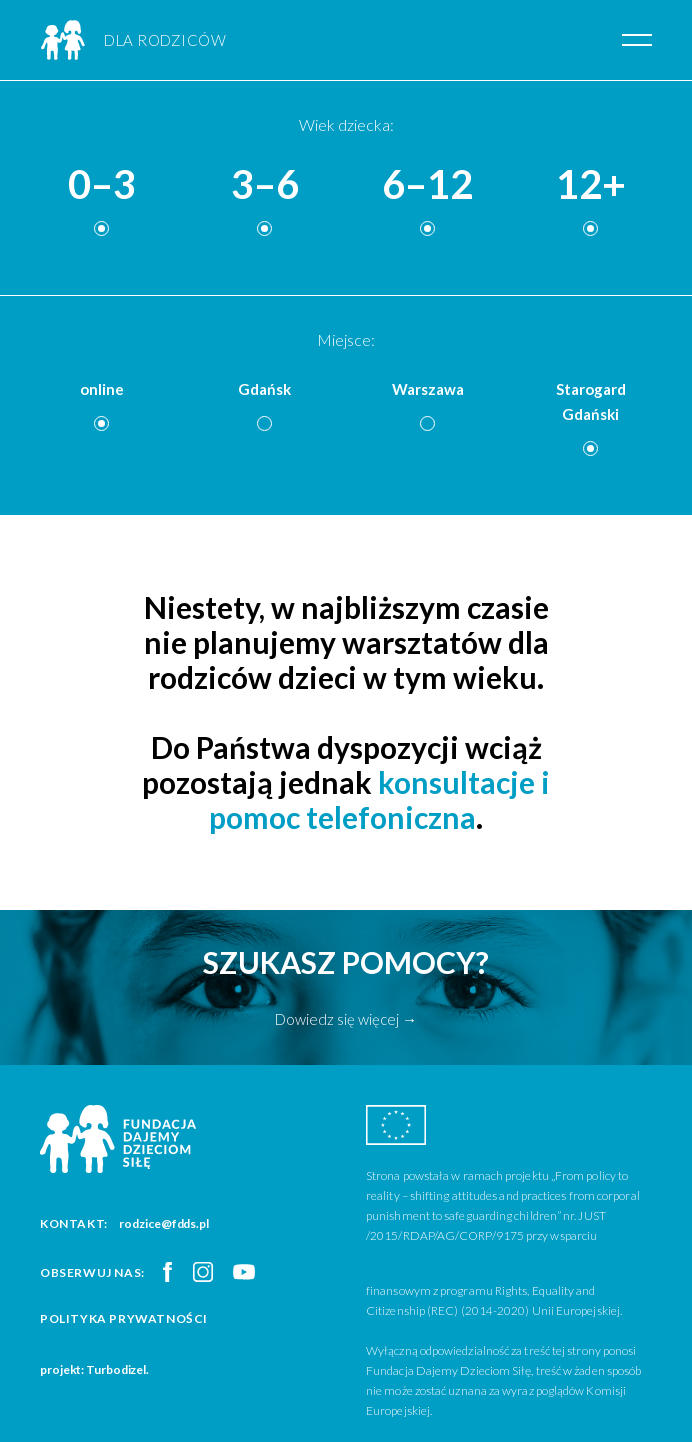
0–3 (102, 185)
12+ (591, 185)
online (102, 389)
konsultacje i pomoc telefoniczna (379, 799)
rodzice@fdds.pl (164, 1223)
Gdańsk (264, 389)
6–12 (427, 185)
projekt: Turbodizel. (94, 1369)
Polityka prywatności (124, 1318)
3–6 (265, 185)
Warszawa (428, 389)
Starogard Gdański (591, 401)
